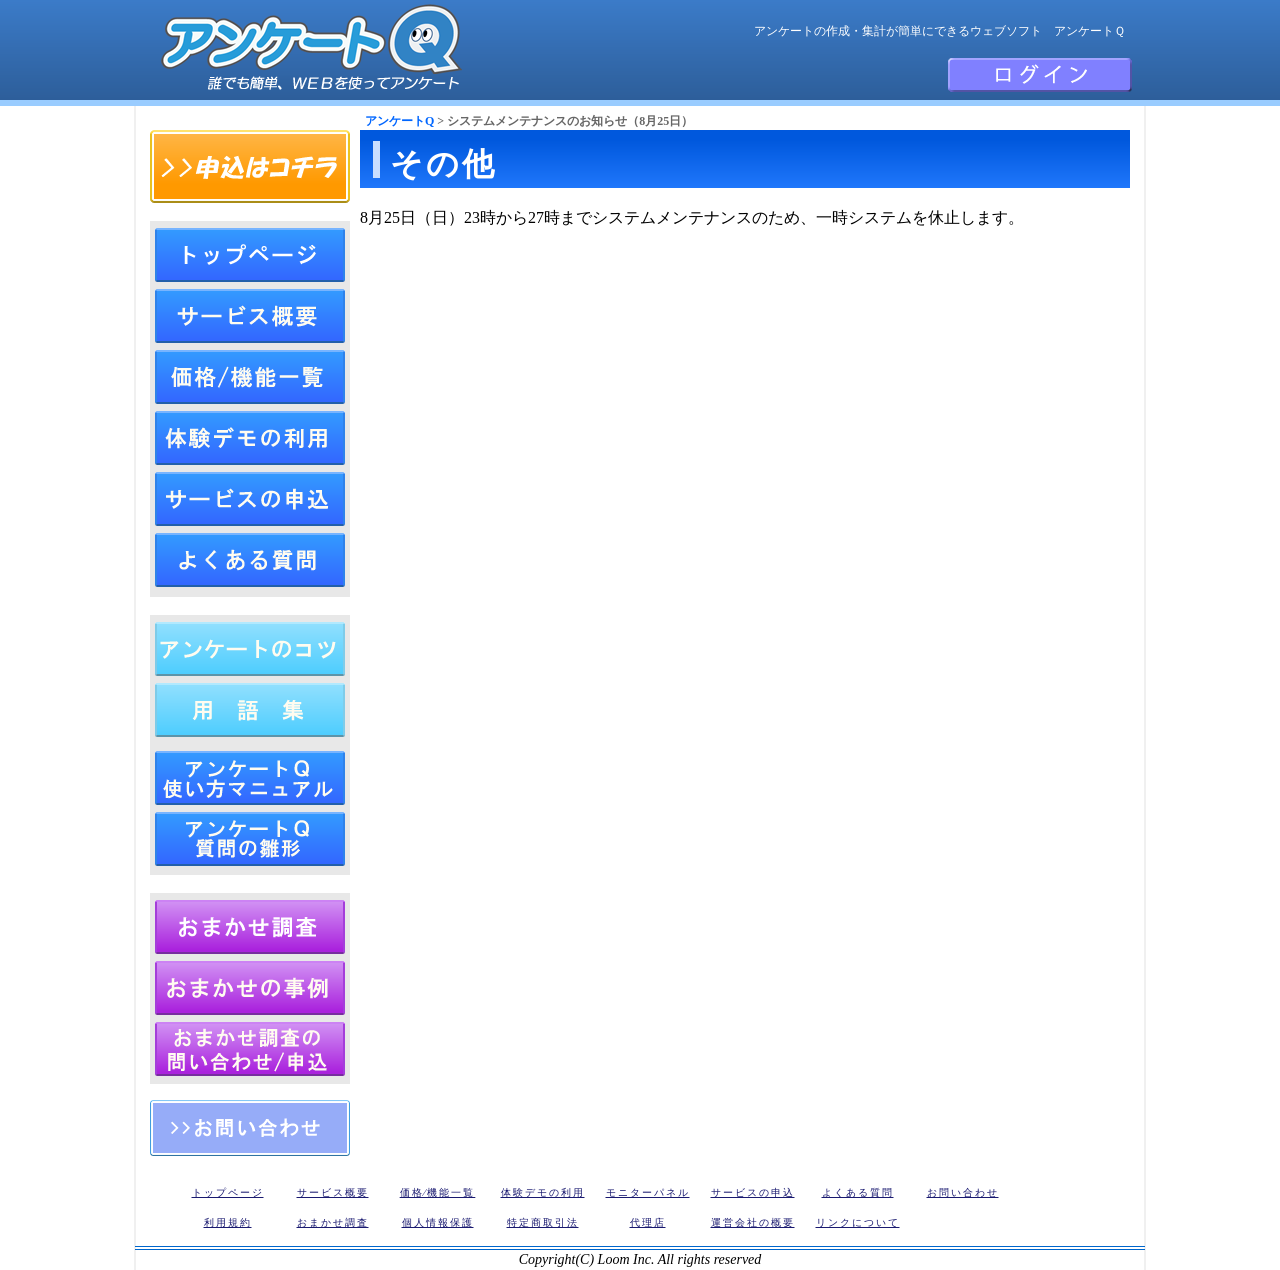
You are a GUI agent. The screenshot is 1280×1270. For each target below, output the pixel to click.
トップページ (250, 255)
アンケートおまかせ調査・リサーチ (250, 927)
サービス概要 (333, 1192)
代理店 (648, 1222)
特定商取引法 (543, 1222)
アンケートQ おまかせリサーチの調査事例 (250, 988)
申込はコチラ (250, 166)
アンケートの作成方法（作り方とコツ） (250, 649)
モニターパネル (648, 1192)
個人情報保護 (438, 1222)
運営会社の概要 (753, 1222)
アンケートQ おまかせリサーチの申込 (250, 1049)
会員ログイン (1040, 75)
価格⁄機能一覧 (438, 1192)
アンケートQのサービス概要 (250, 316)
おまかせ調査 (333, 1222)
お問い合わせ (250, 1128)
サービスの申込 (250, 499)
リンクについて (858, 1222)
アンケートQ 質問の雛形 (250, 839)
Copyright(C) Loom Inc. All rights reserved (640, 1259)
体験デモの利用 (250, 438)
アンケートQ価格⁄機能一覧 (250, 377)
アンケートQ (399, 121)
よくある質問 (250, 560)
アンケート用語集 (250, 710)
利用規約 (228, 1222)
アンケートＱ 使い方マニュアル (250, 778)
